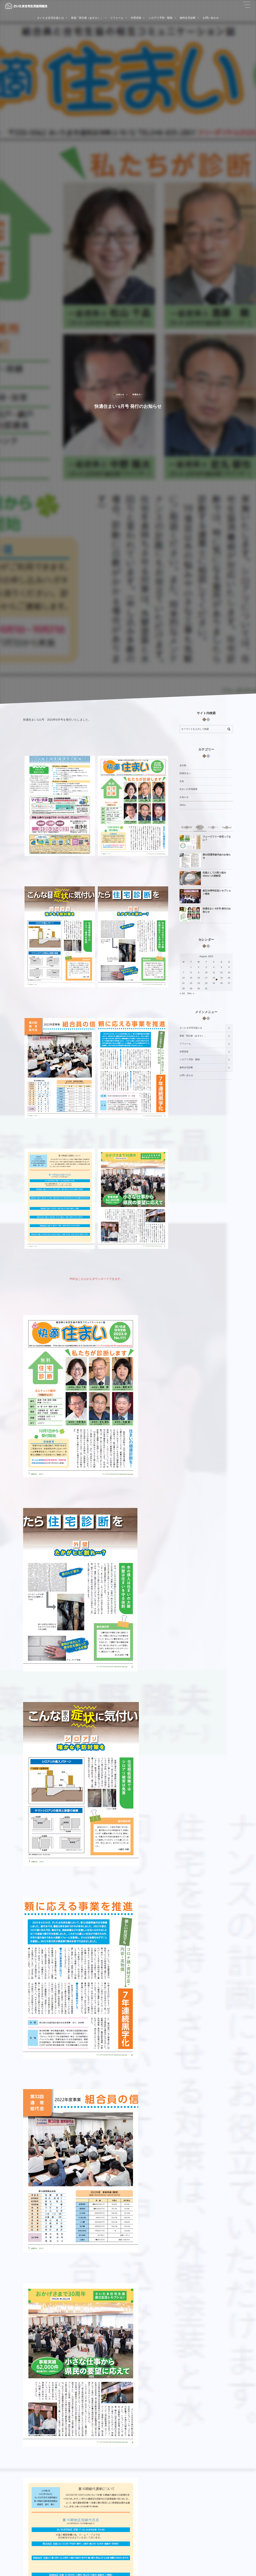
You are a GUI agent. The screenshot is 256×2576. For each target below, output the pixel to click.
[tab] (187, 827)
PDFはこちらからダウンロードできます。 (96, 1279)
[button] (246, 5)
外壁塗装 (184, 1051)
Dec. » (190, 993)
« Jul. (182, 993)
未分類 (183, 765)
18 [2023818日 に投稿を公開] (214, 978)
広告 (182, 781)
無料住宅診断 (186, 1067)
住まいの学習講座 (189, 789)
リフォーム (185, 1043)
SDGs (182, 805)
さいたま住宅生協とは (191, 1028)
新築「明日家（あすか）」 (193, 1036)
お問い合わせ (186, 1075)
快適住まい (185, 773)
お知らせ (184, 797)
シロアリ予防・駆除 (190, 1059)
